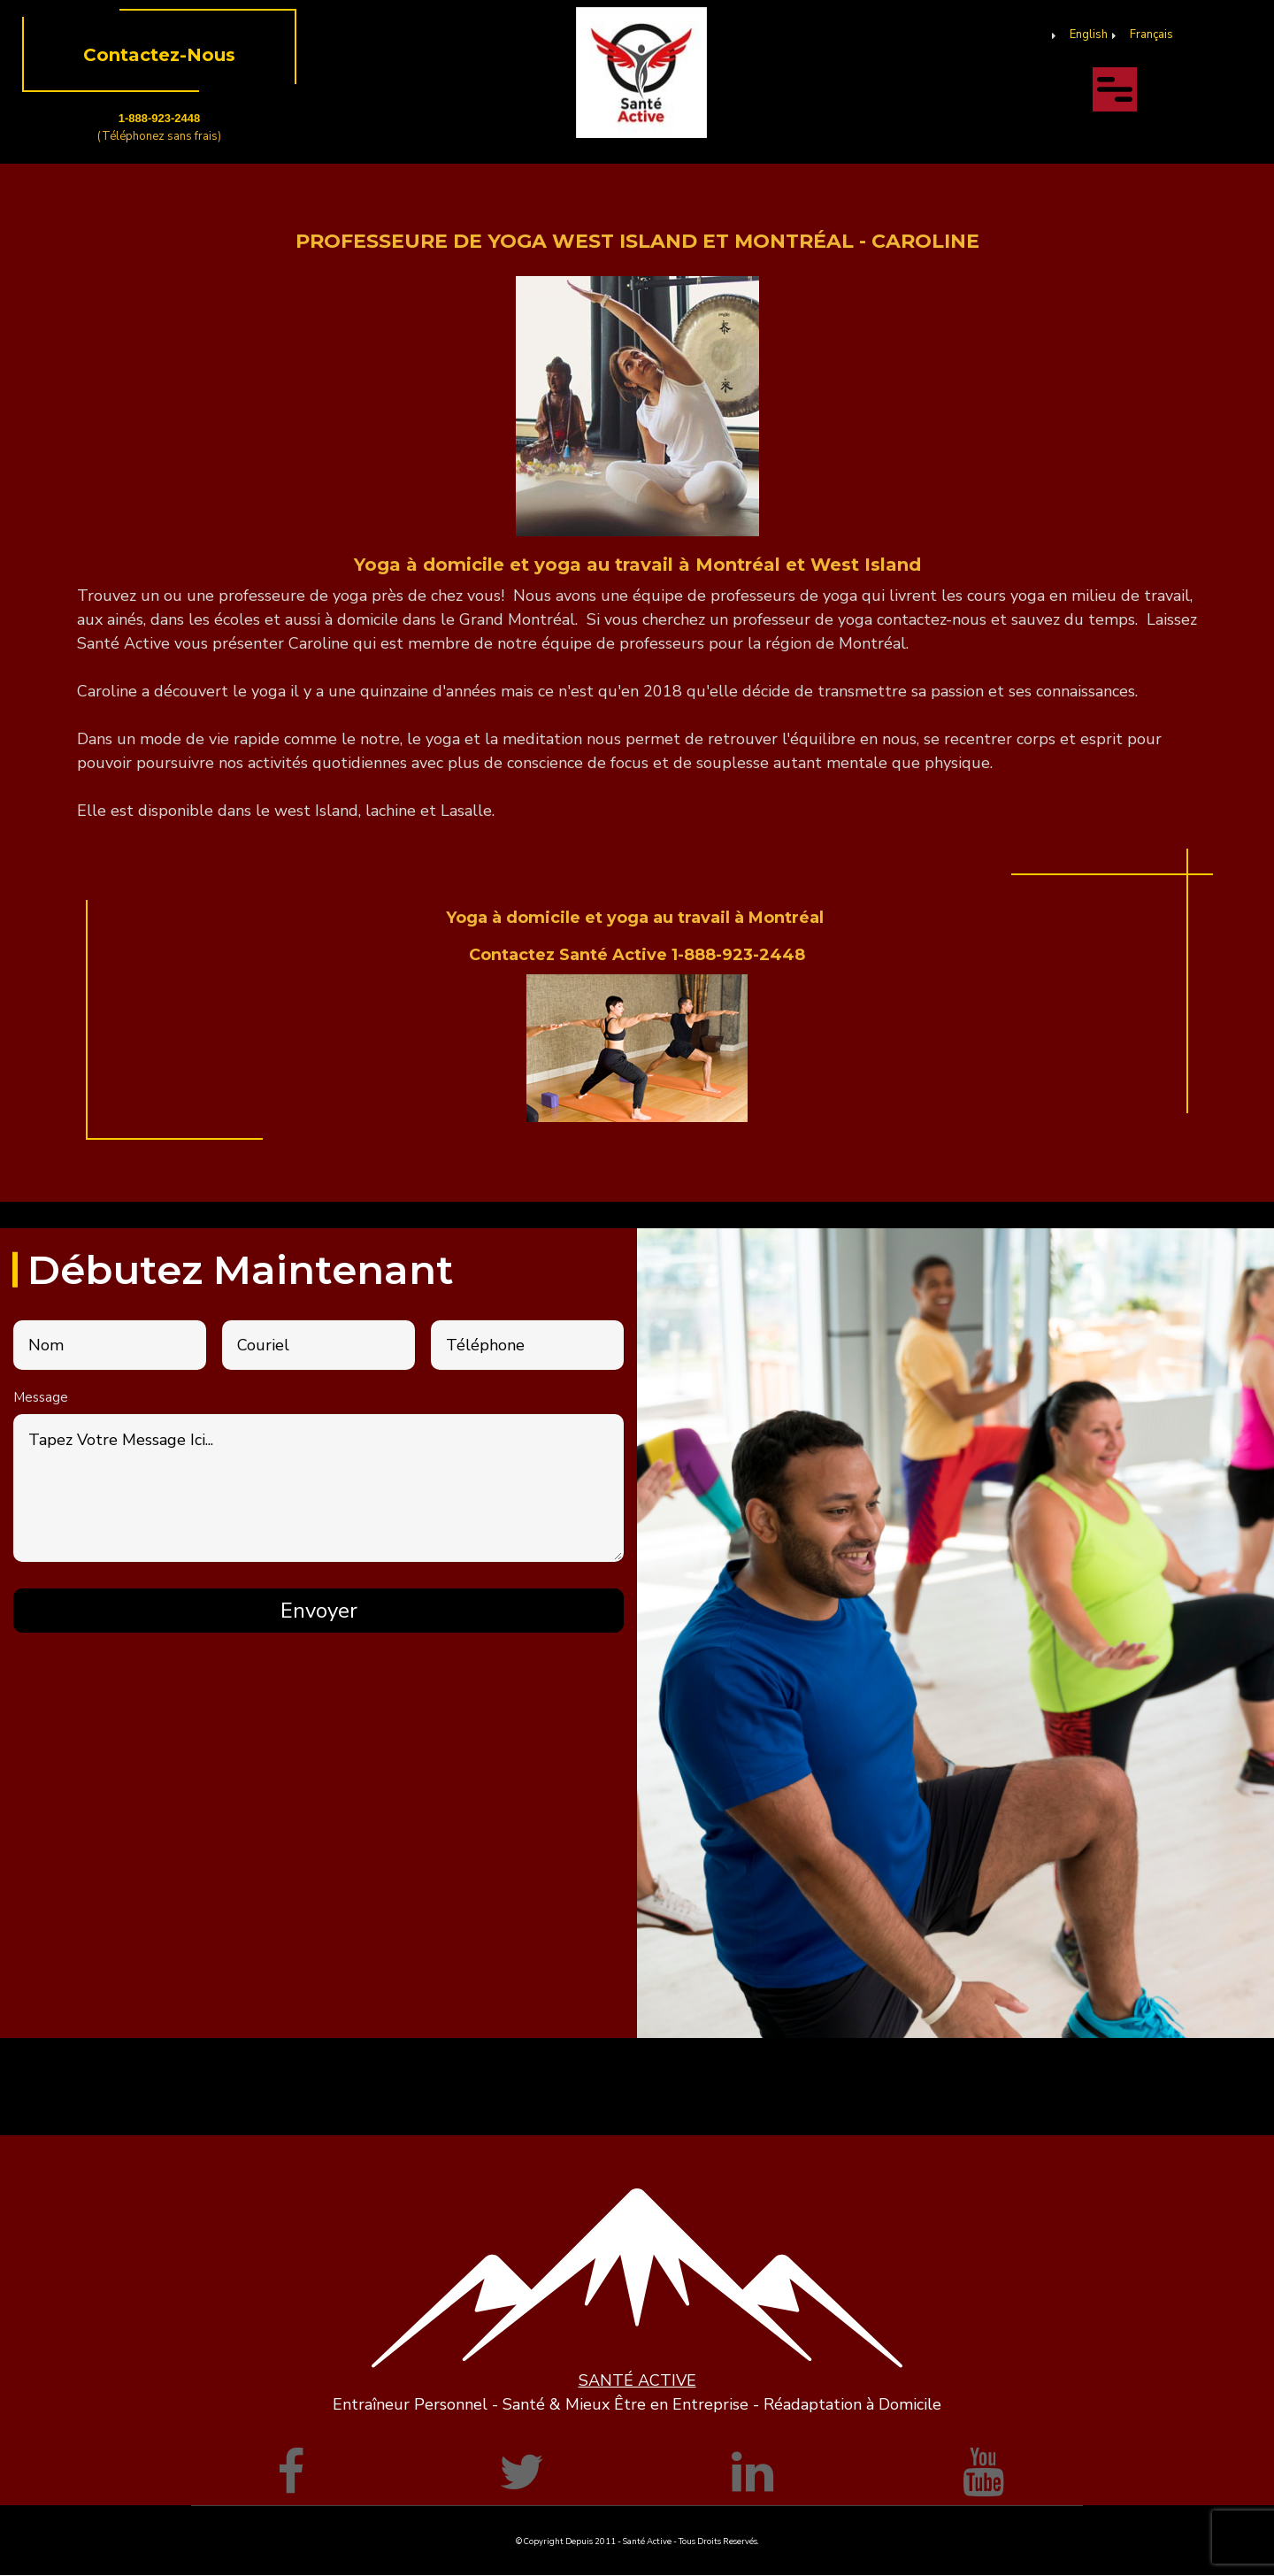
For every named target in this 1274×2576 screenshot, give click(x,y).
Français (1151, 34)
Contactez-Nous (159, 54)
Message (40, 1397)
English (1089, 34)
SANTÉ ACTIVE (637, 2380)
